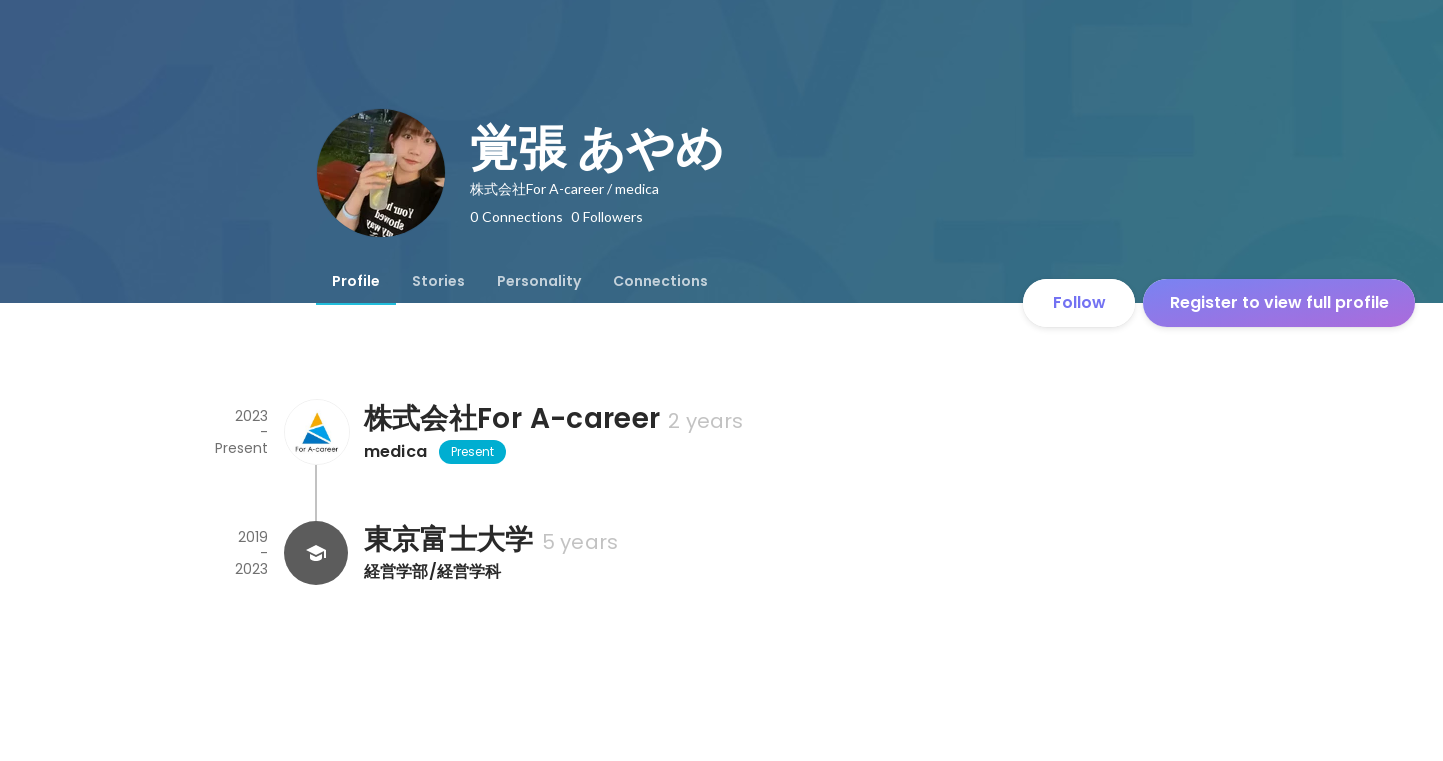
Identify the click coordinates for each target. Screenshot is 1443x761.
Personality (539, 281)
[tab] (356, 281)
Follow (1079, 302)
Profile (356, 281)
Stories (438, 281)
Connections (660, 281)
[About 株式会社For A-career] (316, 432)
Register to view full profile (1279, 302)
